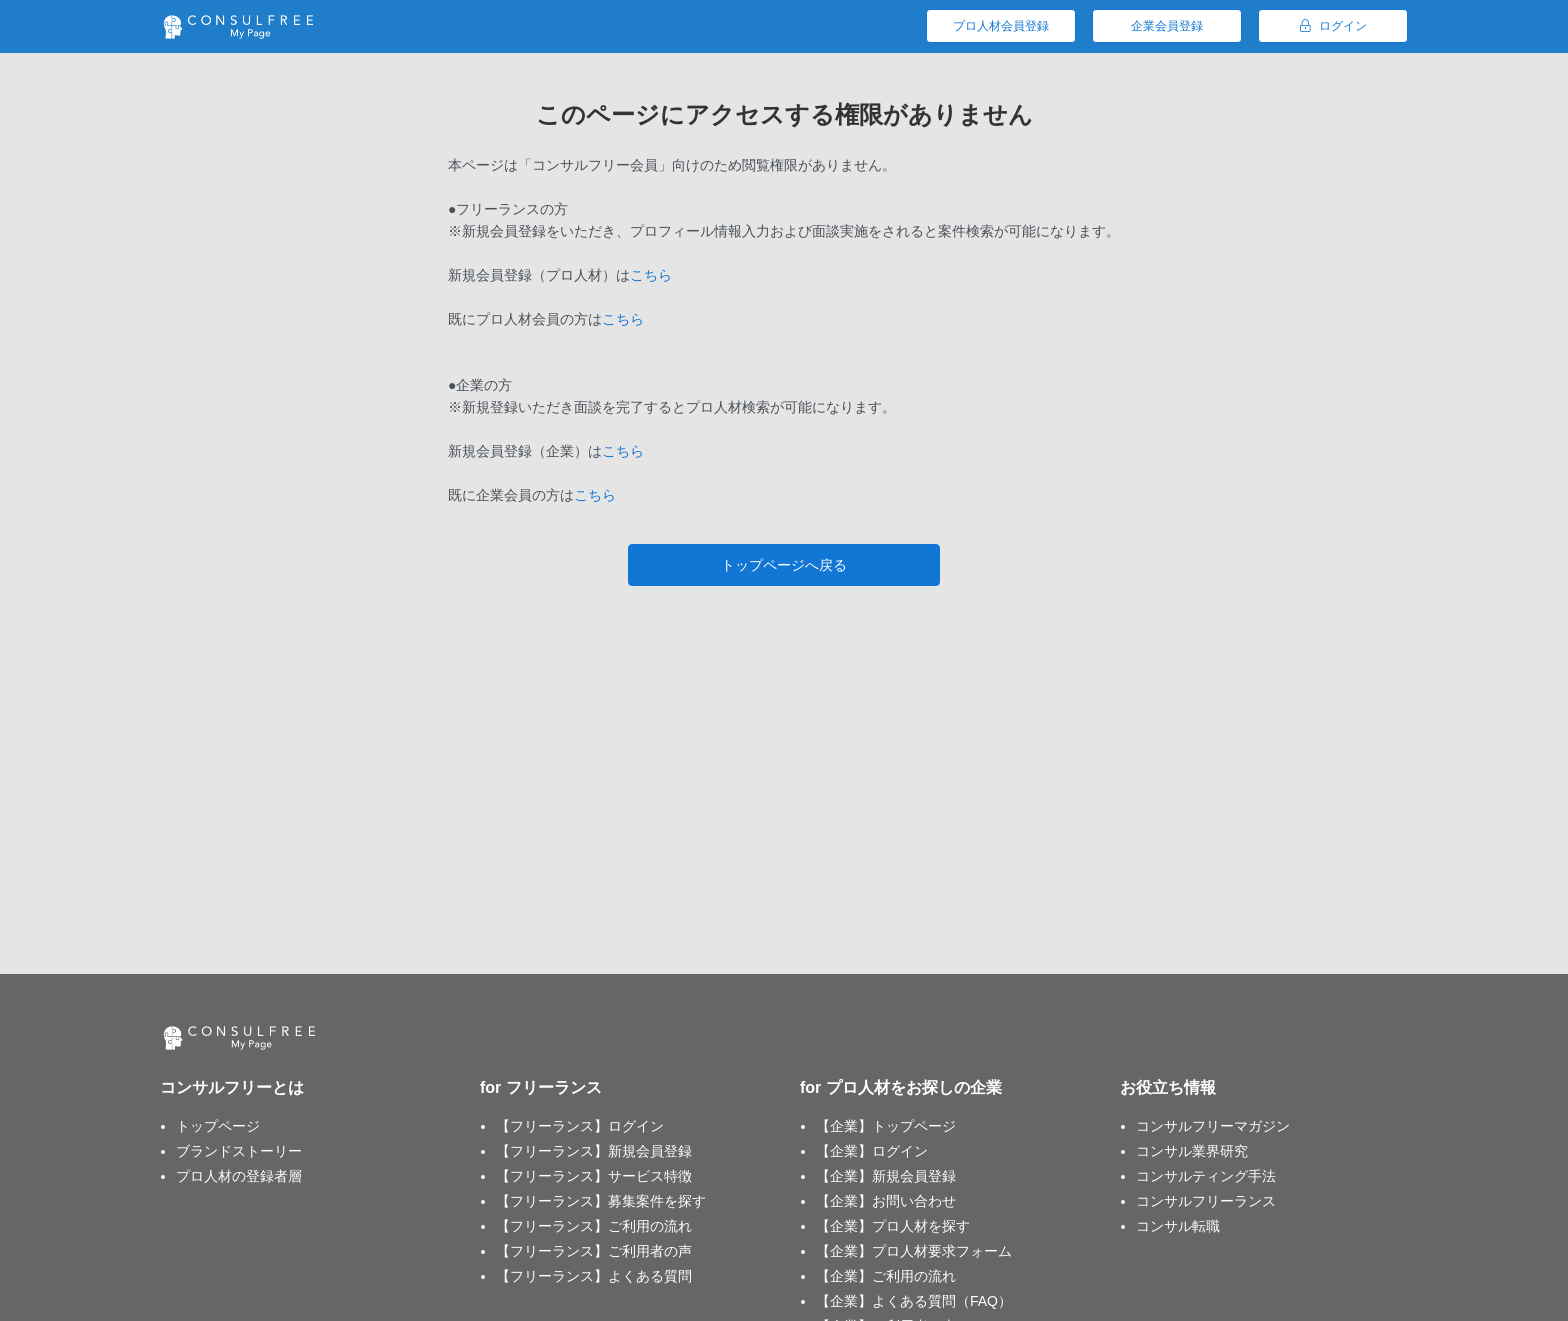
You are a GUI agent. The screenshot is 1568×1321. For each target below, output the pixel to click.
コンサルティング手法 (1206, 1176)
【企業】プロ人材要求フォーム (914, 1251)
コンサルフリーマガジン (1213, 1126)
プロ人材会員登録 (1001, 26)
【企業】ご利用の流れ (886, 1276)
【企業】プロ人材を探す (893, 1226)
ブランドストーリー (239, 1151)
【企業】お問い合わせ (886, 1201)
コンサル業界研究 (1192, 1151)
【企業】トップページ (886, 1126)
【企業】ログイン (872, 1151)
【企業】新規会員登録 (886, 1176)
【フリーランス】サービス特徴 (594, 1176)
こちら (651, 275)
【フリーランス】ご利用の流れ (594, 1226)
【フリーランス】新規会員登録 (594, 1151)
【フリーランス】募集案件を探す (601, 1201)
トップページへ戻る (784, 565)
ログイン (1333, 26)
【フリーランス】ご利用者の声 (594, 1251)
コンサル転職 (1178, 1226)
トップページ (218, 1126)
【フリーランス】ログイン (580, 1126)
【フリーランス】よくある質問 (594, 1276)
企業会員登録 (1167, 26)
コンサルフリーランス (1206, 1201)
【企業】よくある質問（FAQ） (914, 1301)
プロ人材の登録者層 (239, 1176)
